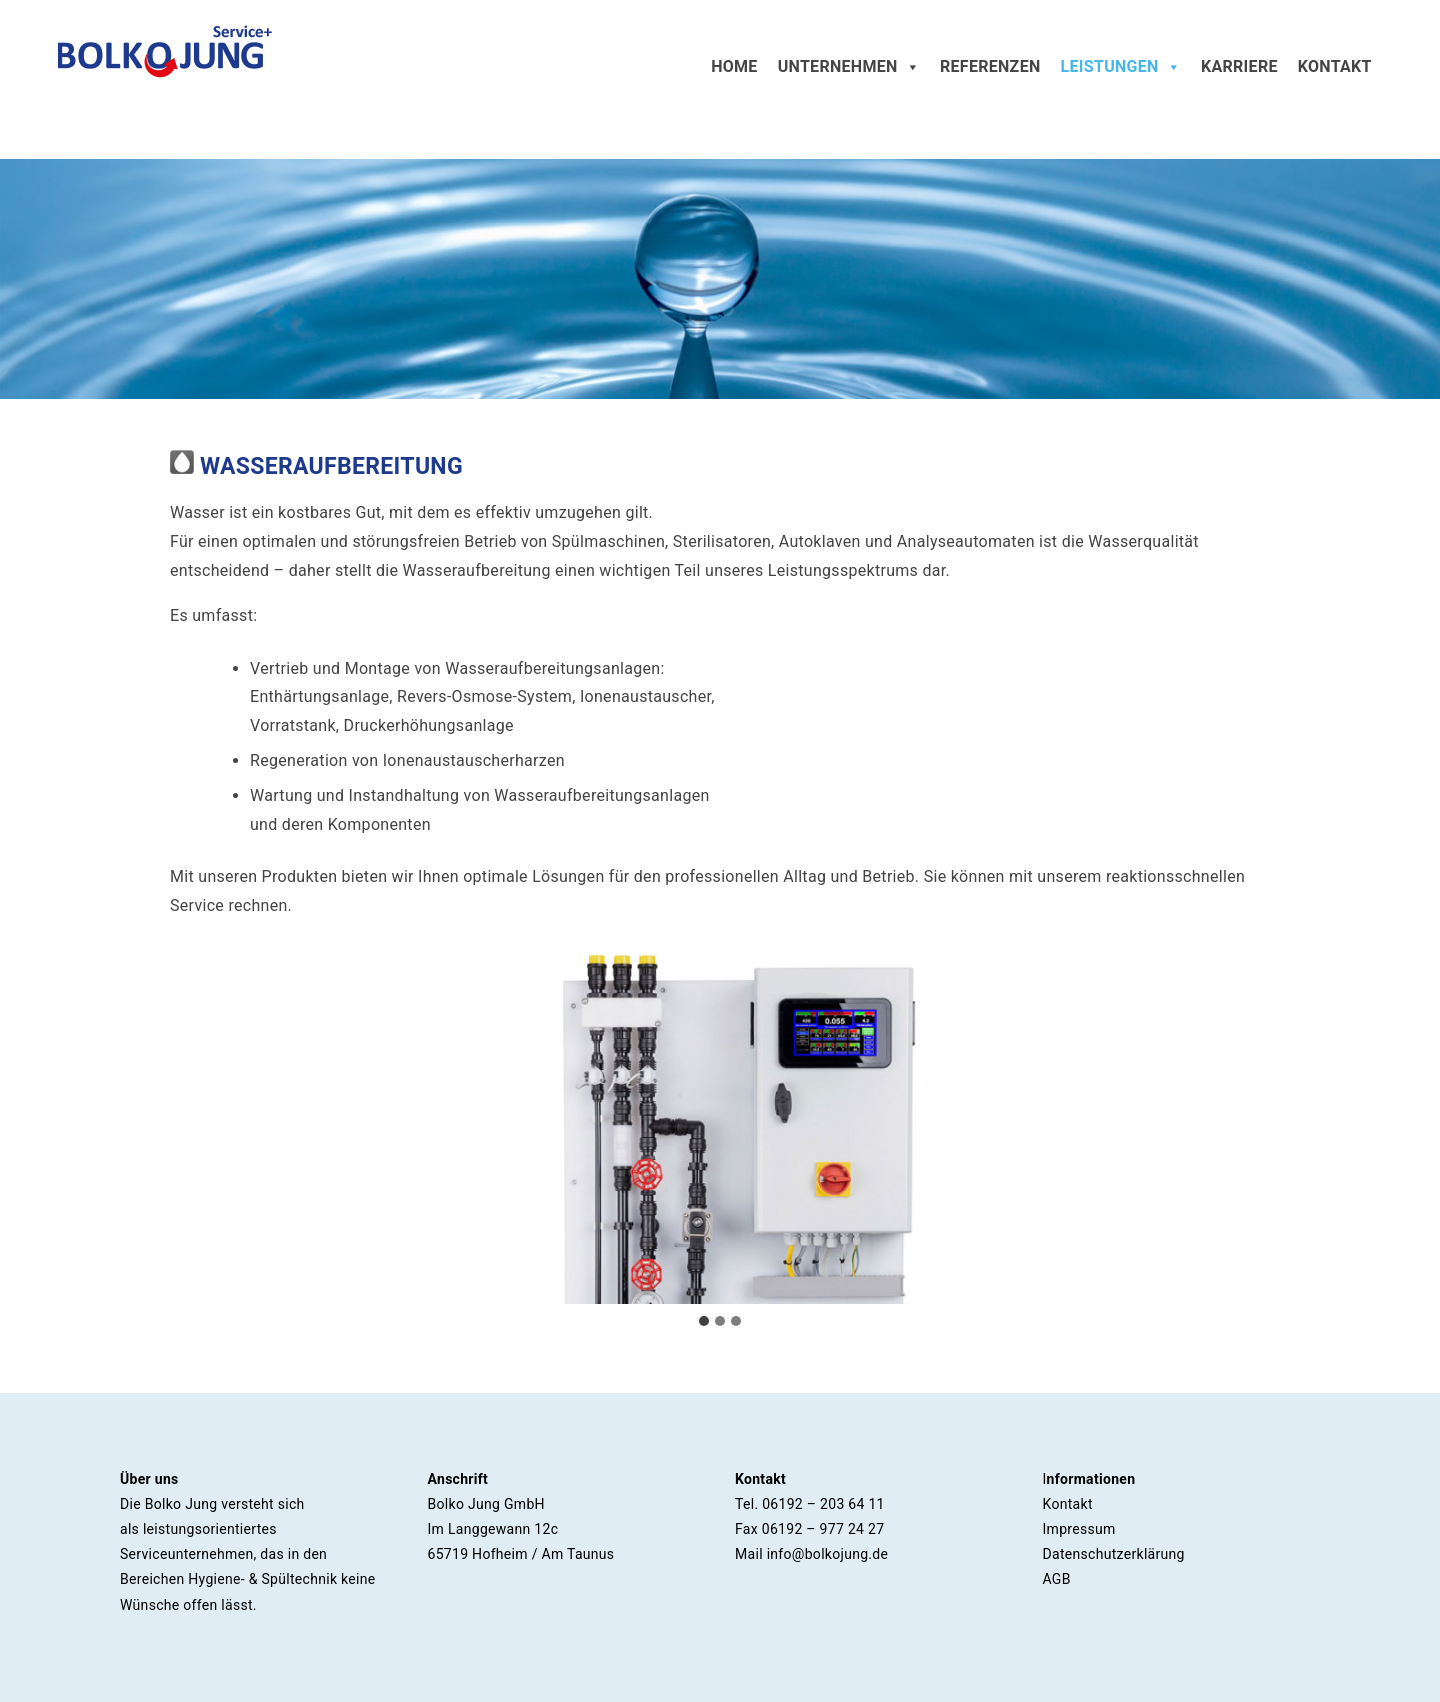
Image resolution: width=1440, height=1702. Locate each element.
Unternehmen (849, 67)
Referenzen (990, 66)
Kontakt (1335, 66)
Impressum (1079, 1529)
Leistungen (1121, 67)
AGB (1057, 1579)
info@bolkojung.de (828, 1554)
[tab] (704, 1321)
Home (734, 66)
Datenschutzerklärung (1114, 1554)
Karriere (1239, 66)
